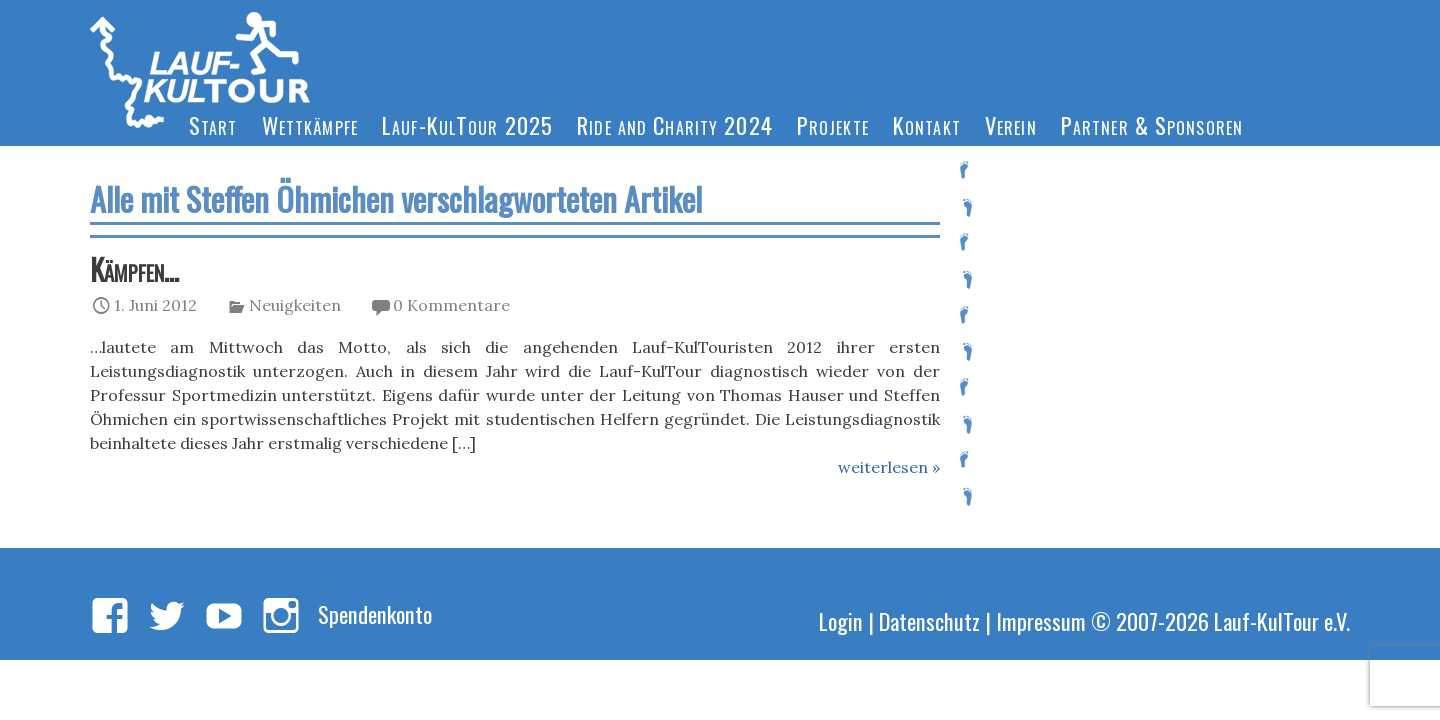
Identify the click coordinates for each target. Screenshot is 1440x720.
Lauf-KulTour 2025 (467, 124)
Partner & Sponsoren (1152, 124)
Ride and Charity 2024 (675, 124)
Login (841, 620)
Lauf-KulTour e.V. (1282, 620)
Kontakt (927, 124)
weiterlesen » (889, 467)
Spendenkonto (375, 613)
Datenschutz (929, 620)
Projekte (833, 124)
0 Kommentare (451, 305)
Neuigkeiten (295, 305)
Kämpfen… (134, 269)
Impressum (1041, 620)
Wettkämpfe (310, 124)
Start (213, 124)
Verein (1011, 124)
